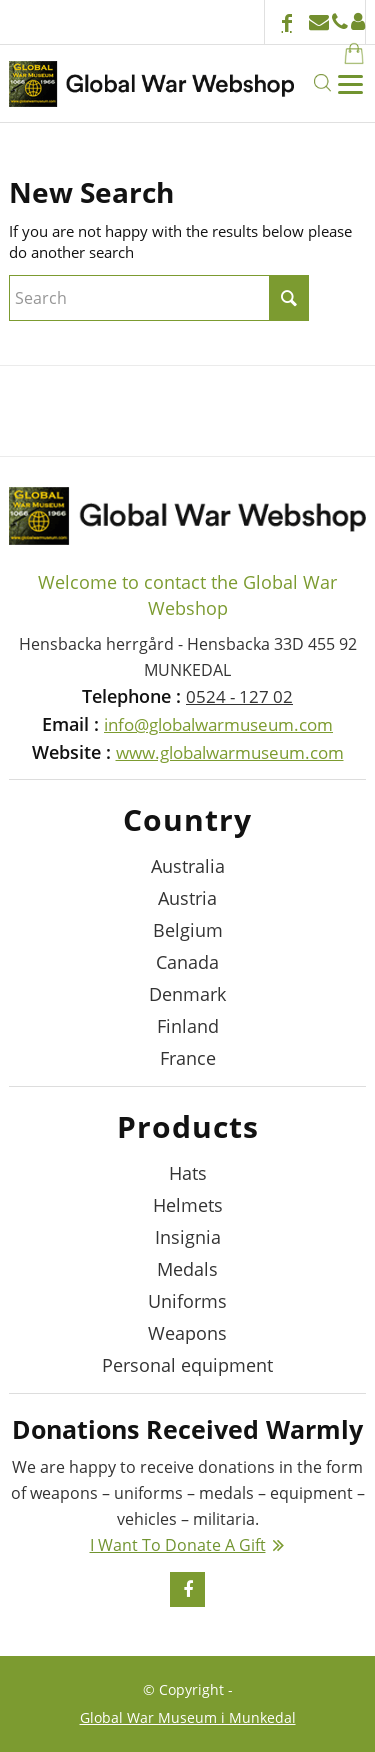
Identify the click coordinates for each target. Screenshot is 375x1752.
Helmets (188, 1205)
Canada (187, 962)
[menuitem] (337, 52)
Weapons (187, 1333)
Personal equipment (187, 1365)
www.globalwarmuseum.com (230, 752)
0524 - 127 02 (239, 696)
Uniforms (187, 1301)
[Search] (321, 83)
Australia (188, 866)
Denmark (187, 994)
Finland (188, 1026)
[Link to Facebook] (287, 25)
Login (358, 22)
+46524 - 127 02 (340, 22)
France (188, 1058)
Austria (187, 898)
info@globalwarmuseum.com (319, 22)
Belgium (188, 930)
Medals (187, 1269)
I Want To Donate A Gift (178, 1545)
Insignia (188, 1237)
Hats (188, 1173)
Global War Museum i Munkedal (188, 1717)
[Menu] (349, 83)
